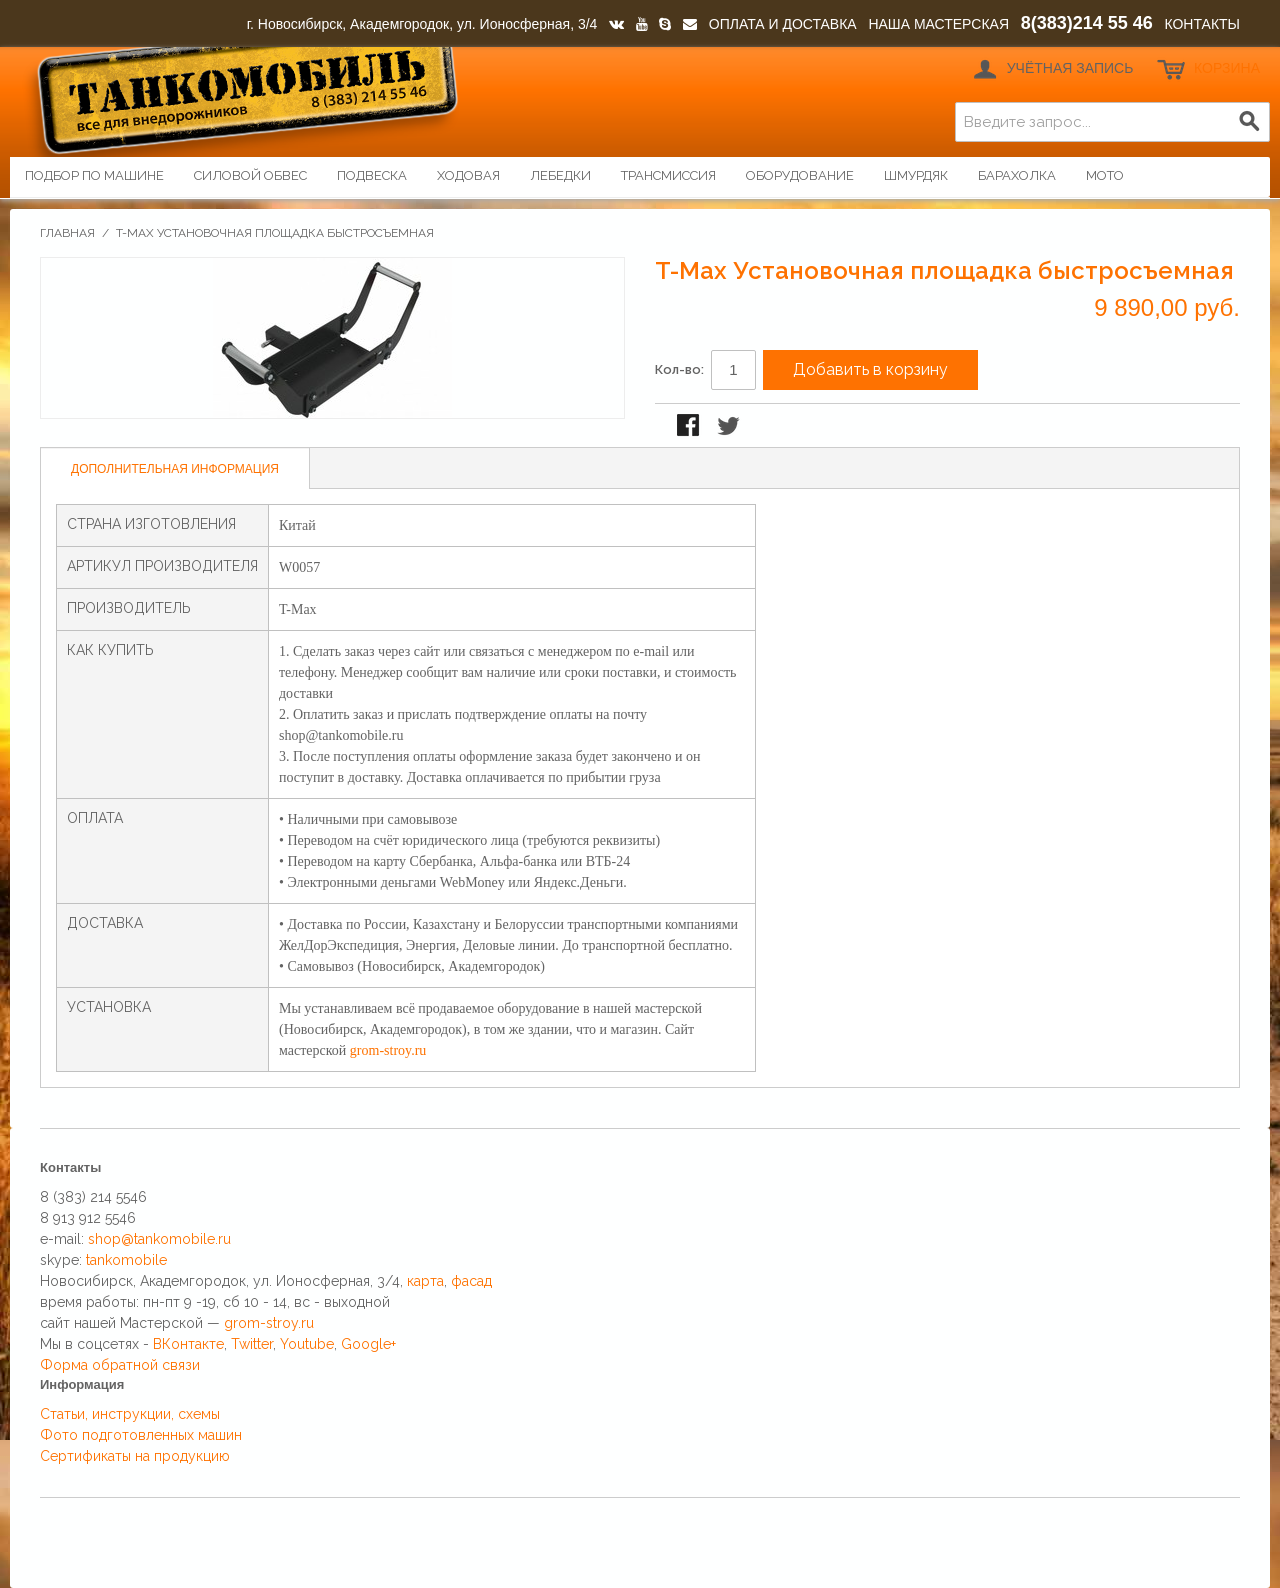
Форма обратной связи (120, 1365)
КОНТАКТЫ (1202, 24)
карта (425, 1281)
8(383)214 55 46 (1087, 23)
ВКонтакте (188, 1344)
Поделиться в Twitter (730, 427)
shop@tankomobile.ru (159, 1239)
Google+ (368, 1344)
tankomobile (126, 1260)
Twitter (252, 1344)
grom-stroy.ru (388, 1050)
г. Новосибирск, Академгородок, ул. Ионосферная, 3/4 (422, 24)
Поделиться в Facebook (690, 427)
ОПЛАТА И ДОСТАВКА (783, 24)
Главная (67, 233)
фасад (471, 1281)
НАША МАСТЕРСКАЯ (938, 24)
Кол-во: (679, 369)
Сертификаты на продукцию (135, 1456)
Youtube (307, 1344)
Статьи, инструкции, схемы (130, 1414)
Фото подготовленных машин (141, 1435)
